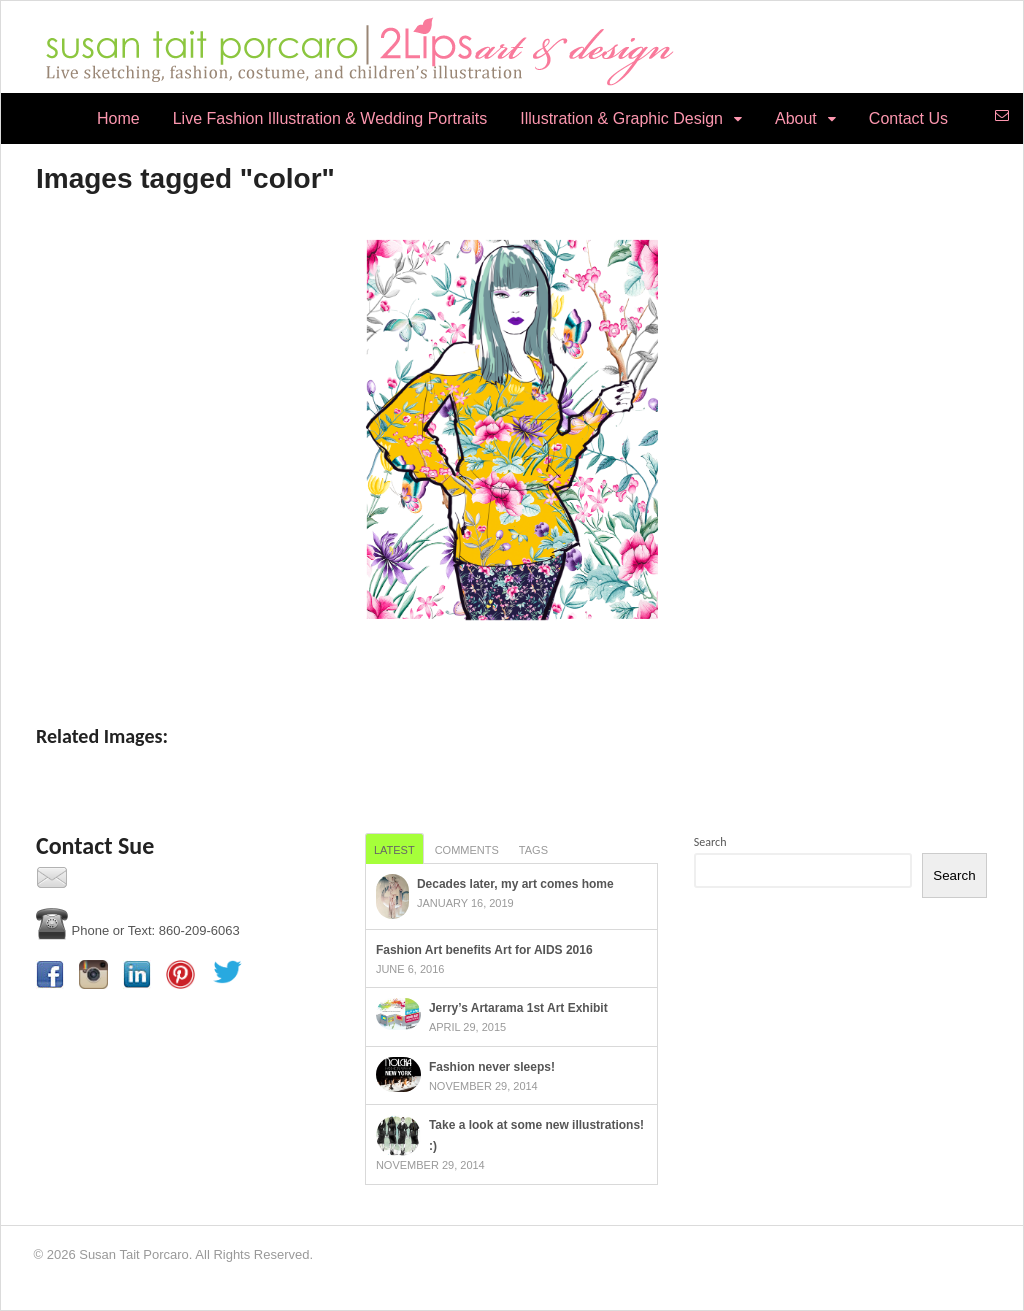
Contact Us (908, 118)
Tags (533, 850)
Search (710, 842)
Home (118, 118)
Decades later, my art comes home (515, 884)
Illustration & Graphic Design (621, 118)
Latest (394, 850)
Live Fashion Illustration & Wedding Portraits (330, 118)
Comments (467, 850)
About (796, 118)
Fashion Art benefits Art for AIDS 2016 (484, 950)
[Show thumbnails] (512, 658)
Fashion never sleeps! (492, 1067)
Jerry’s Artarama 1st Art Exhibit (518, 1008)
